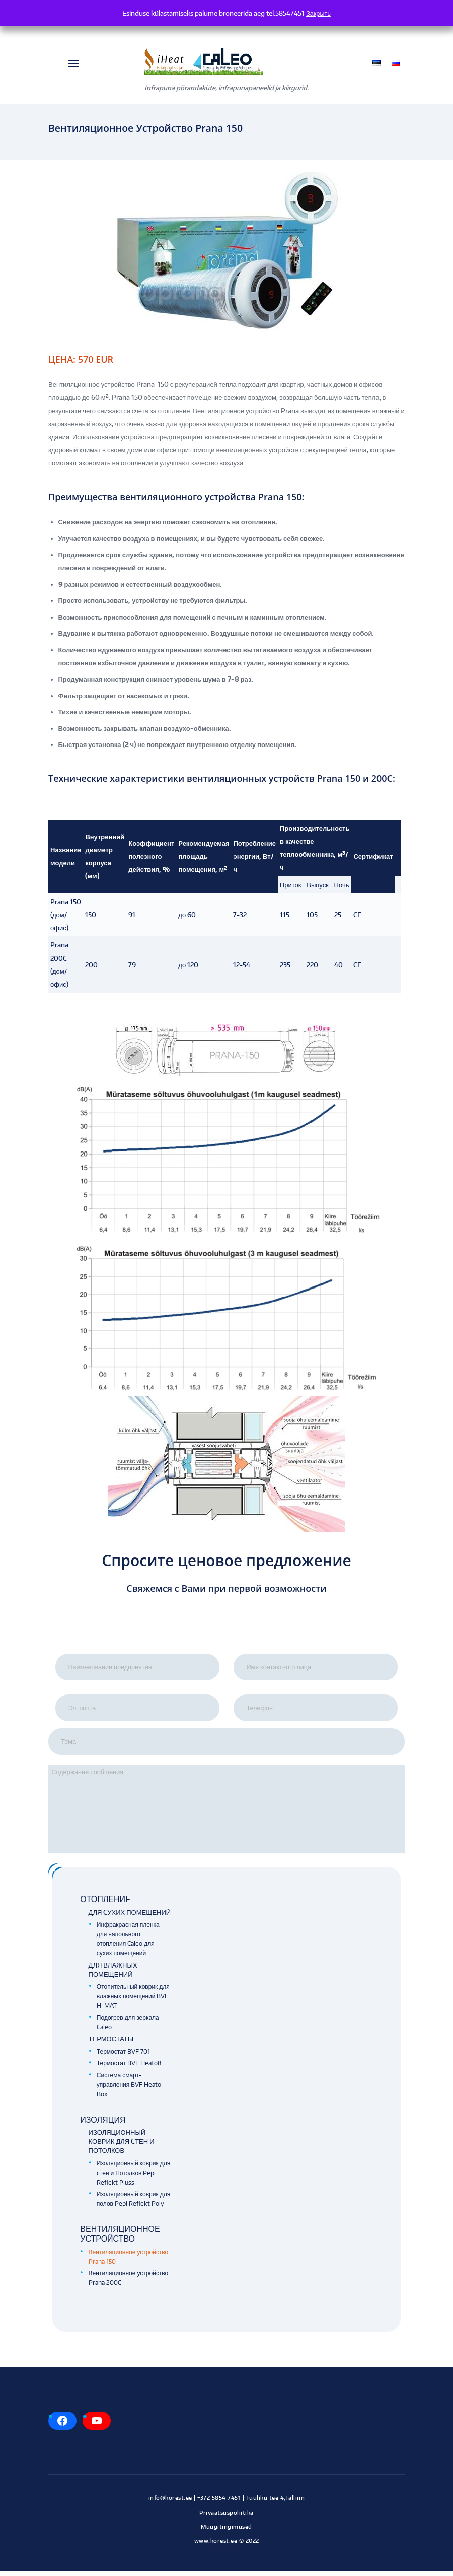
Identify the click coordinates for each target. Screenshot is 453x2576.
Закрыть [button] (318, 13)
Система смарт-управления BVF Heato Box (129, 2089)
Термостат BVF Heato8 (129, 2068)
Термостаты (111, 2044)
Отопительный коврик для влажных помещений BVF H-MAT (133, 2001)
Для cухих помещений (130, 1917)
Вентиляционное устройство (120, 2239)
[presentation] (226, 1632)
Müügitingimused (226, 2531)
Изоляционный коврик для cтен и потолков (122, 2146)
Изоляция (102, 2125)
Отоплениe (105, 1904)
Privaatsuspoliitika (226, 2517)
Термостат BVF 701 (123, 2056)
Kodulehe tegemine (226, 2556)
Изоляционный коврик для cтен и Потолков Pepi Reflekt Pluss (133, 2177)
